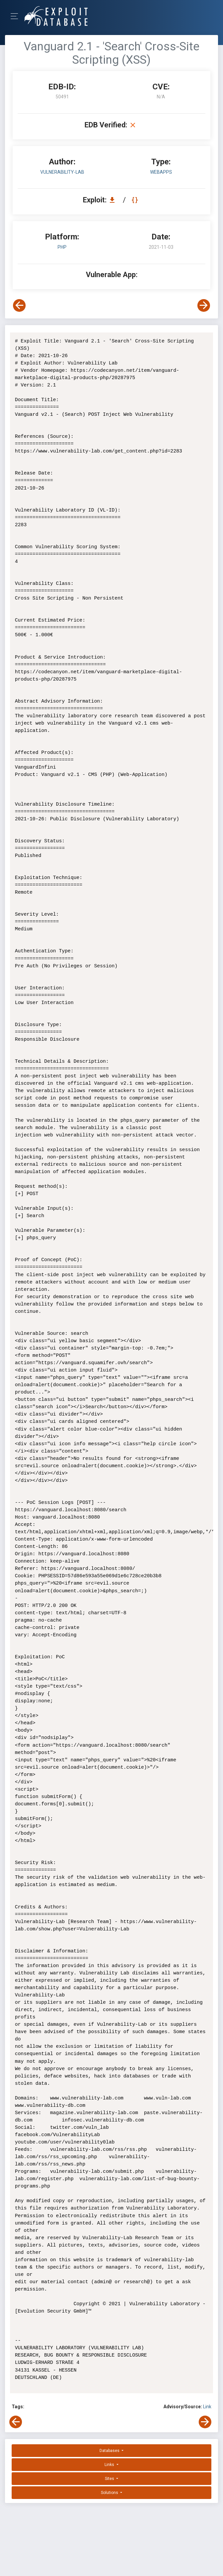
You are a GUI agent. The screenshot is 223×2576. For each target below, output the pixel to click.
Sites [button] (110, 2478)
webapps (161, 172)
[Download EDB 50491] (113, 200)
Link (207, 2406)
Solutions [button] (110, 2492)
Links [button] (110, 2464)
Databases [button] (110, 2450)
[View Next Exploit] (203, 305)
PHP (62, 247)
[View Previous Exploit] (19, 305)
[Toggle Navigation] (16, 16)
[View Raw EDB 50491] (135, 200)
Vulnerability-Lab (62, 172)
